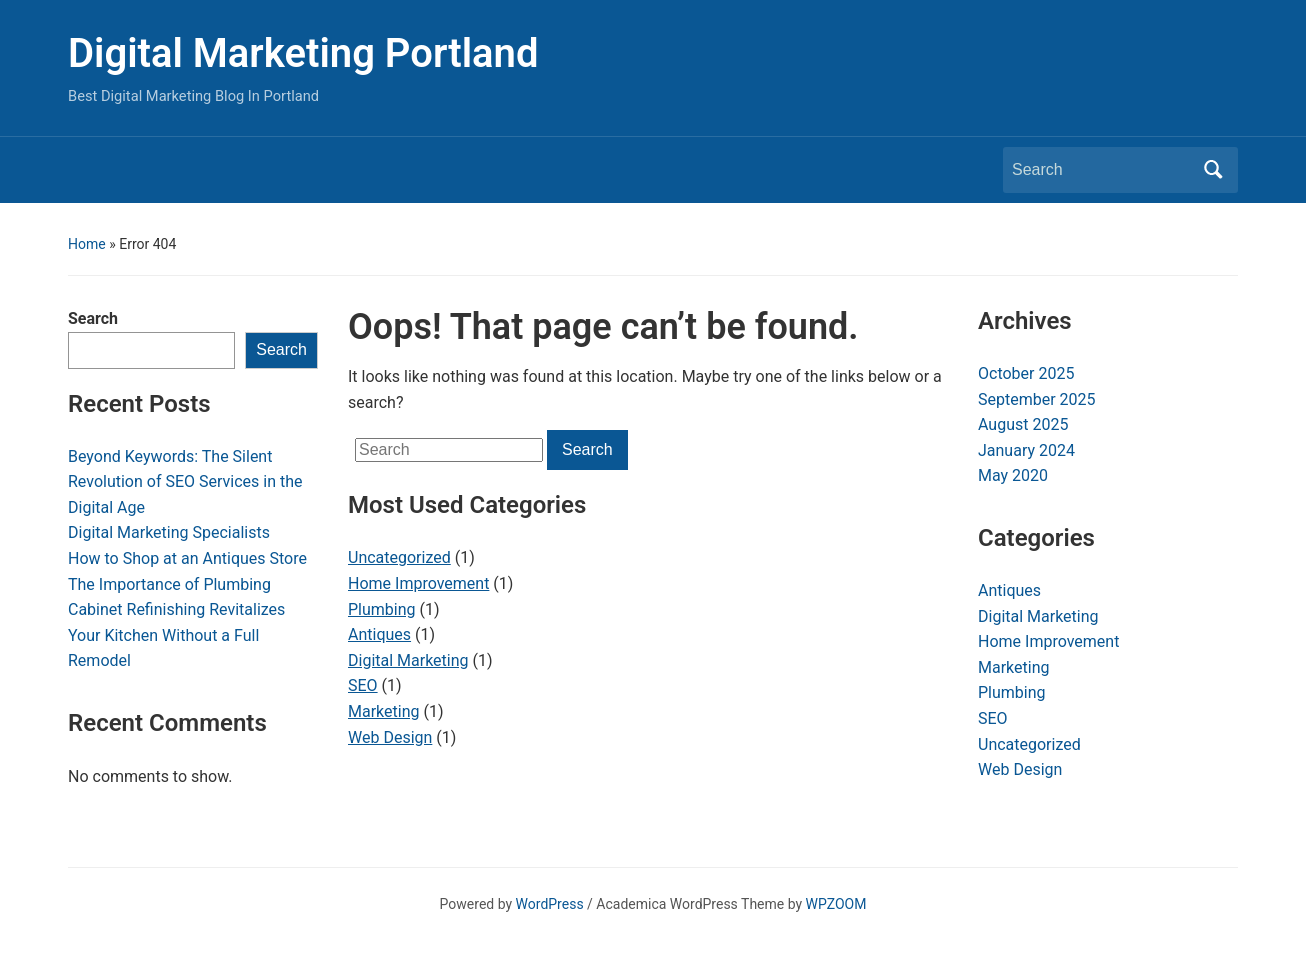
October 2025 (1026, 373)
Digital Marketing (408, 660)
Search (93, 318)
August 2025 (1023, 424)
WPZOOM (836, 904)
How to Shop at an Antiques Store (187, 558)
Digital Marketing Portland (303, 53)
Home (87, 244)
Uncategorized (399, 557)
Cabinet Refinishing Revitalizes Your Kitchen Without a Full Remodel (176, 635)
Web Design (390, 737)
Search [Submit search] (1213, 170)
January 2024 (1026, 450)
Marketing (383, 711)
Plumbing (382, 609)
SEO (363, 685)
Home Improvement (418, 583)
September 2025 (1037, 399)
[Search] (1102, 170)
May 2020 (1013, 475)
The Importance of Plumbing (169, 584)
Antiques (379, 634)
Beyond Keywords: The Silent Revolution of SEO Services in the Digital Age (185, 482)
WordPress (550, 904)
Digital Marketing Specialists (169, 532)
